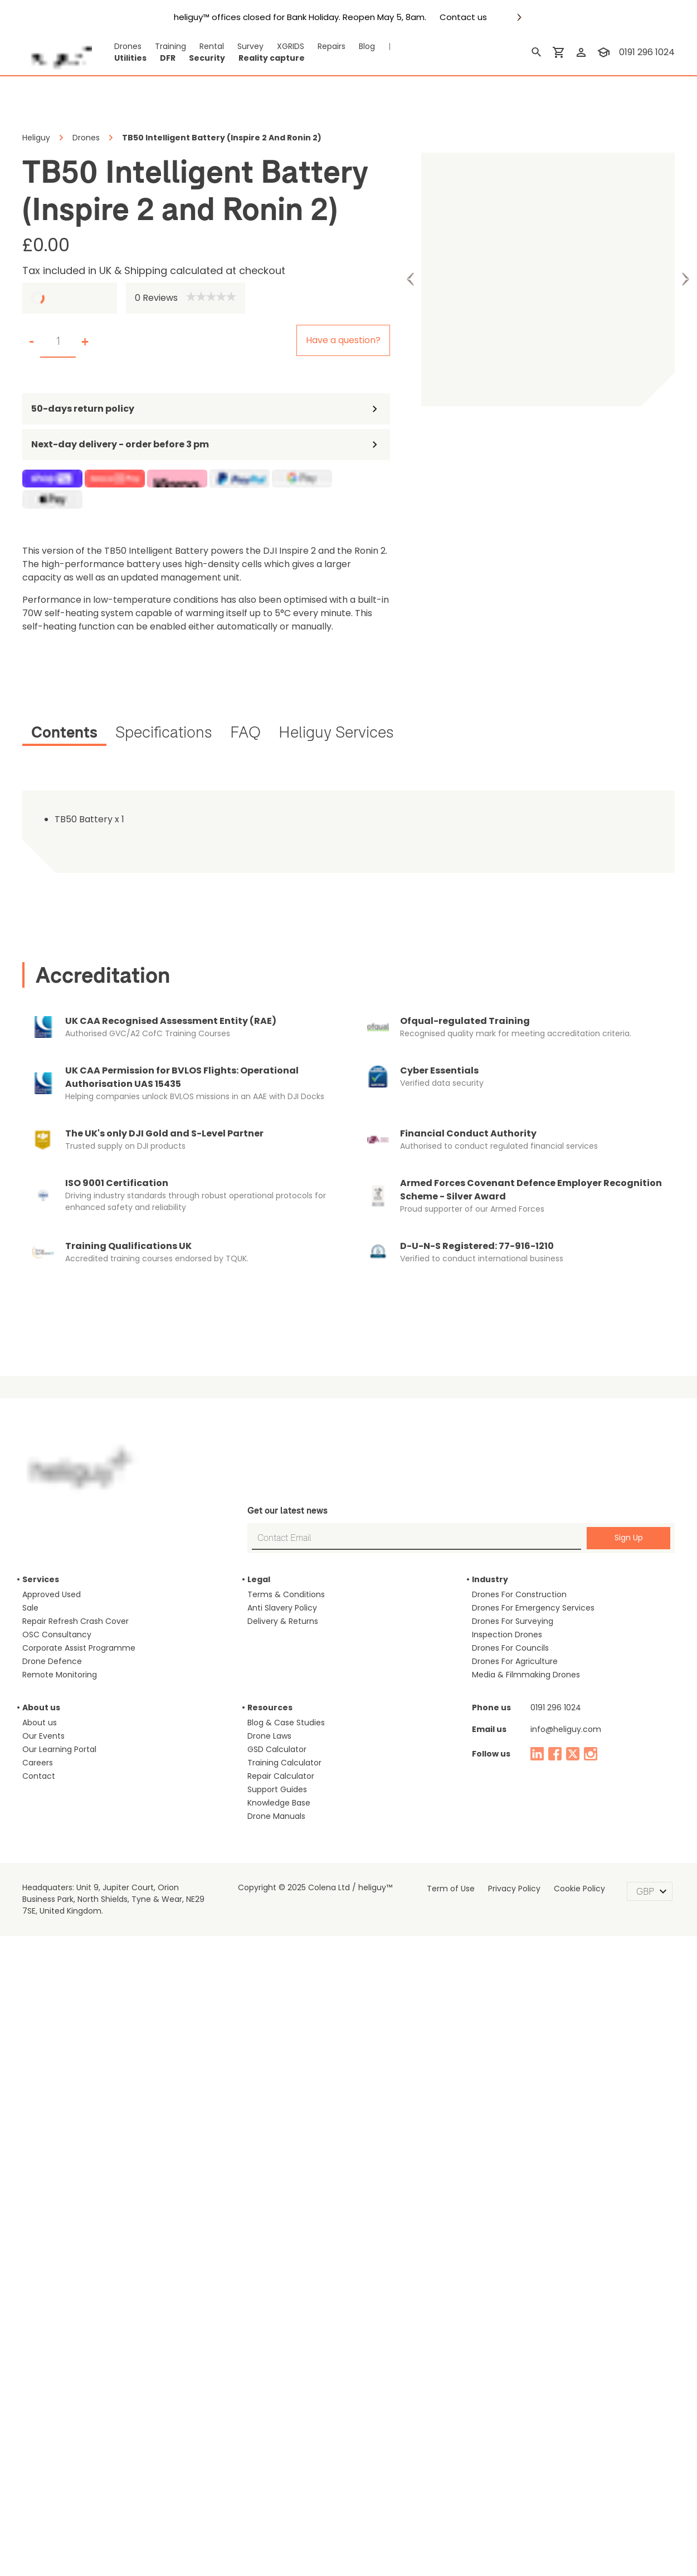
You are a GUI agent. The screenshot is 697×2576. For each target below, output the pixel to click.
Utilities (127, 58)
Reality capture (249, 58)
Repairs (314, 46)
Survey (235, 46)
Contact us (439, 17)
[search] (539, 52)
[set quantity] (58, 341)
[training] (605, 52)
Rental (200, 46)
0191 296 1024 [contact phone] (648, 52)
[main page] (57, 52)
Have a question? (350, 340)
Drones (125, 46)
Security (197, 58)
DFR (162, 58)
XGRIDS (273, 46)
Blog (346, 46)
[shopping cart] (561, 52)
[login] (583, 52)
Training (163, 46)
